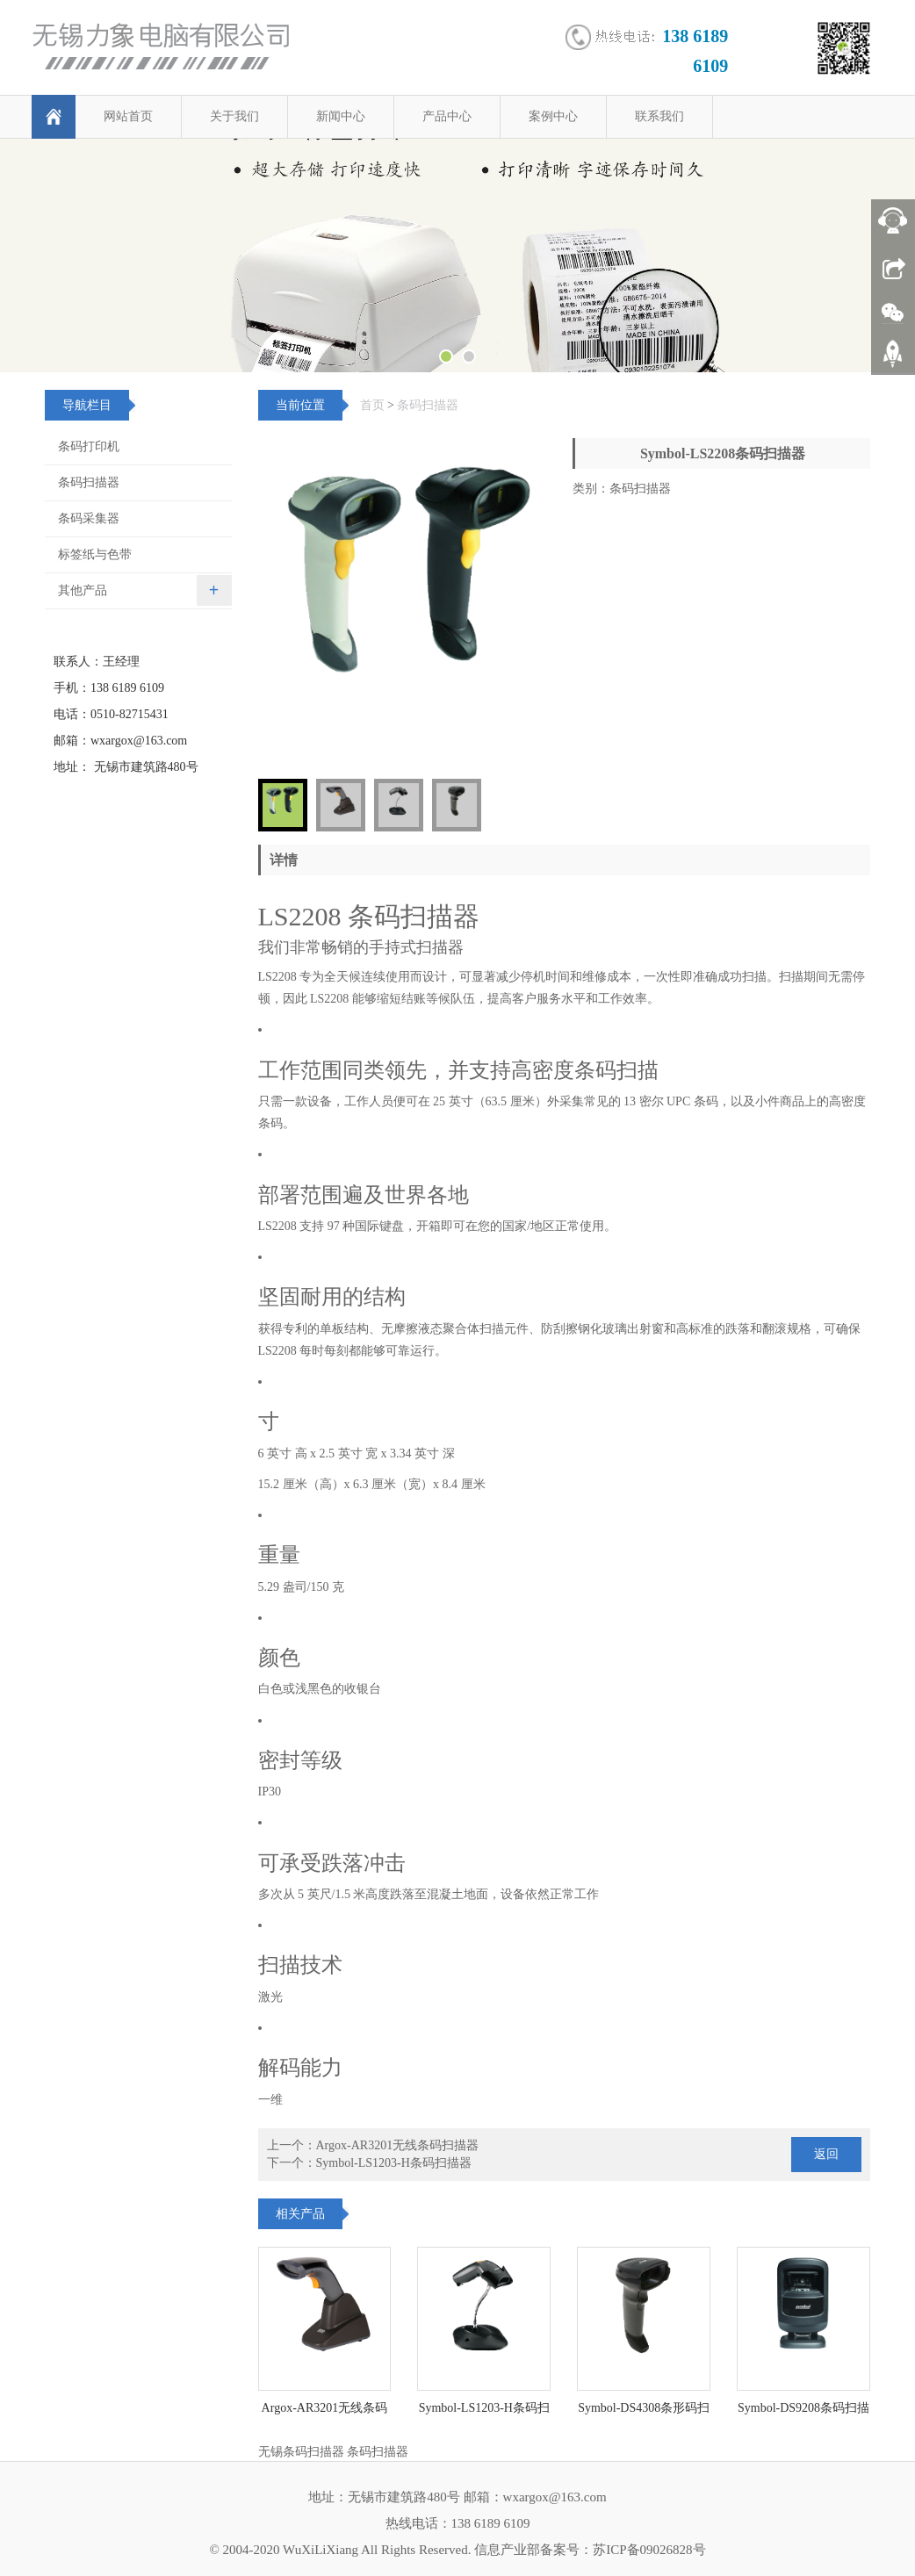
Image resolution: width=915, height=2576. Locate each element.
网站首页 (128, 116)
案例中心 (553, 116)
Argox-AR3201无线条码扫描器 (397, 2145)
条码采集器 (88, 518)
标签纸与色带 (95, 554)
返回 (826, 2154)
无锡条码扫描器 (301, 2451)
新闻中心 (340, 116)
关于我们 (234, 116)
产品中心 (447, 116)
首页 (372, 405)
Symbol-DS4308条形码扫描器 (644, 2413)
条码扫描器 (427, 405)
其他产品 (82, 590)
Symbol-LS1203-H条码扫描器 (394, 2162)
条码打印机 (88, 446)
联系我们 (659, 116)
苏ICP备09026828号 (649, 2550)
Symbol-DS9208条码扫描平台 (803, 2413)
